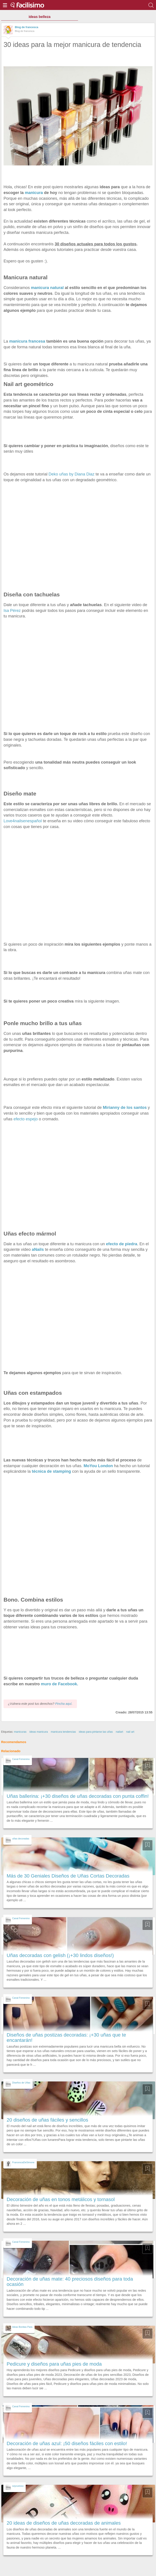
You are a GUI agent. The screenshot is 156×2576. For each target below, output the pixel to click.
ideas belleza (40, 17)
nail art (130, 1731)
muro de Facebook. (60, 1684)
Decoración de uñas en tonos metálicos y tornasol (61, 2199)
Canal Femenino (21, 1759)
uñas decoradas (20, 1838)
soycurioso (17, 2486)
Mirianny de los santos (125, 1107)
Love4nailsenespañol (23, 821)
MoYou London (98, 1465)
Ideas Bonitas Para (22, 2327)
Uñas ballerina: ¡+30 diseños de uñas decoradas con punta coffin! (78, 1796)
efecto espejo (26, 1119)
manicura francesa (27, 341)
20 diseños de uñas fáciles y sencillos (47, 2120)
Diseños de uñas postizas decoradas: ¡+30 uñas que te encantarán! (66, 2037)
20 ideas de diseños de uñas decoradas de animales (64, 2523)
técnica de (51, 1471)
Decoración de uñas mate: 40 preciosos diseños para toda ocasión (70, 2281)
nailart (119, 1731)
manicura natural (47, 287)
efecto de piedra (121, 1243)
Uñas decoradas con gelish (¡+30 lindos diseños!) (60, 1955)
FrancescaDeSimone (23, 2162)
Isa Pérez (12, 610)
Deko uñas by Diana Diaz (71, 474)
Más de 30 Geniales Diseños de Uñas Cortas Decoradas (68, 1876)
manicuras (20, 1731)
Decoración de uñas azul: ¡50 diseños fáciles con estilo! (67, 2443)
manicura (34, 192)
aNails (38, 1249)
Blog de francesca (26, 27)
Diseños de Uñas (21, 2082)
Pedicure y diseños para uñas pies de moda (54, 2364)
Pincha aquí (63, 1703)
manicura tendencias (63, 1731)
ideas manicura (38, 1731)
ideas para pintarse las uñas (96, 1731)
